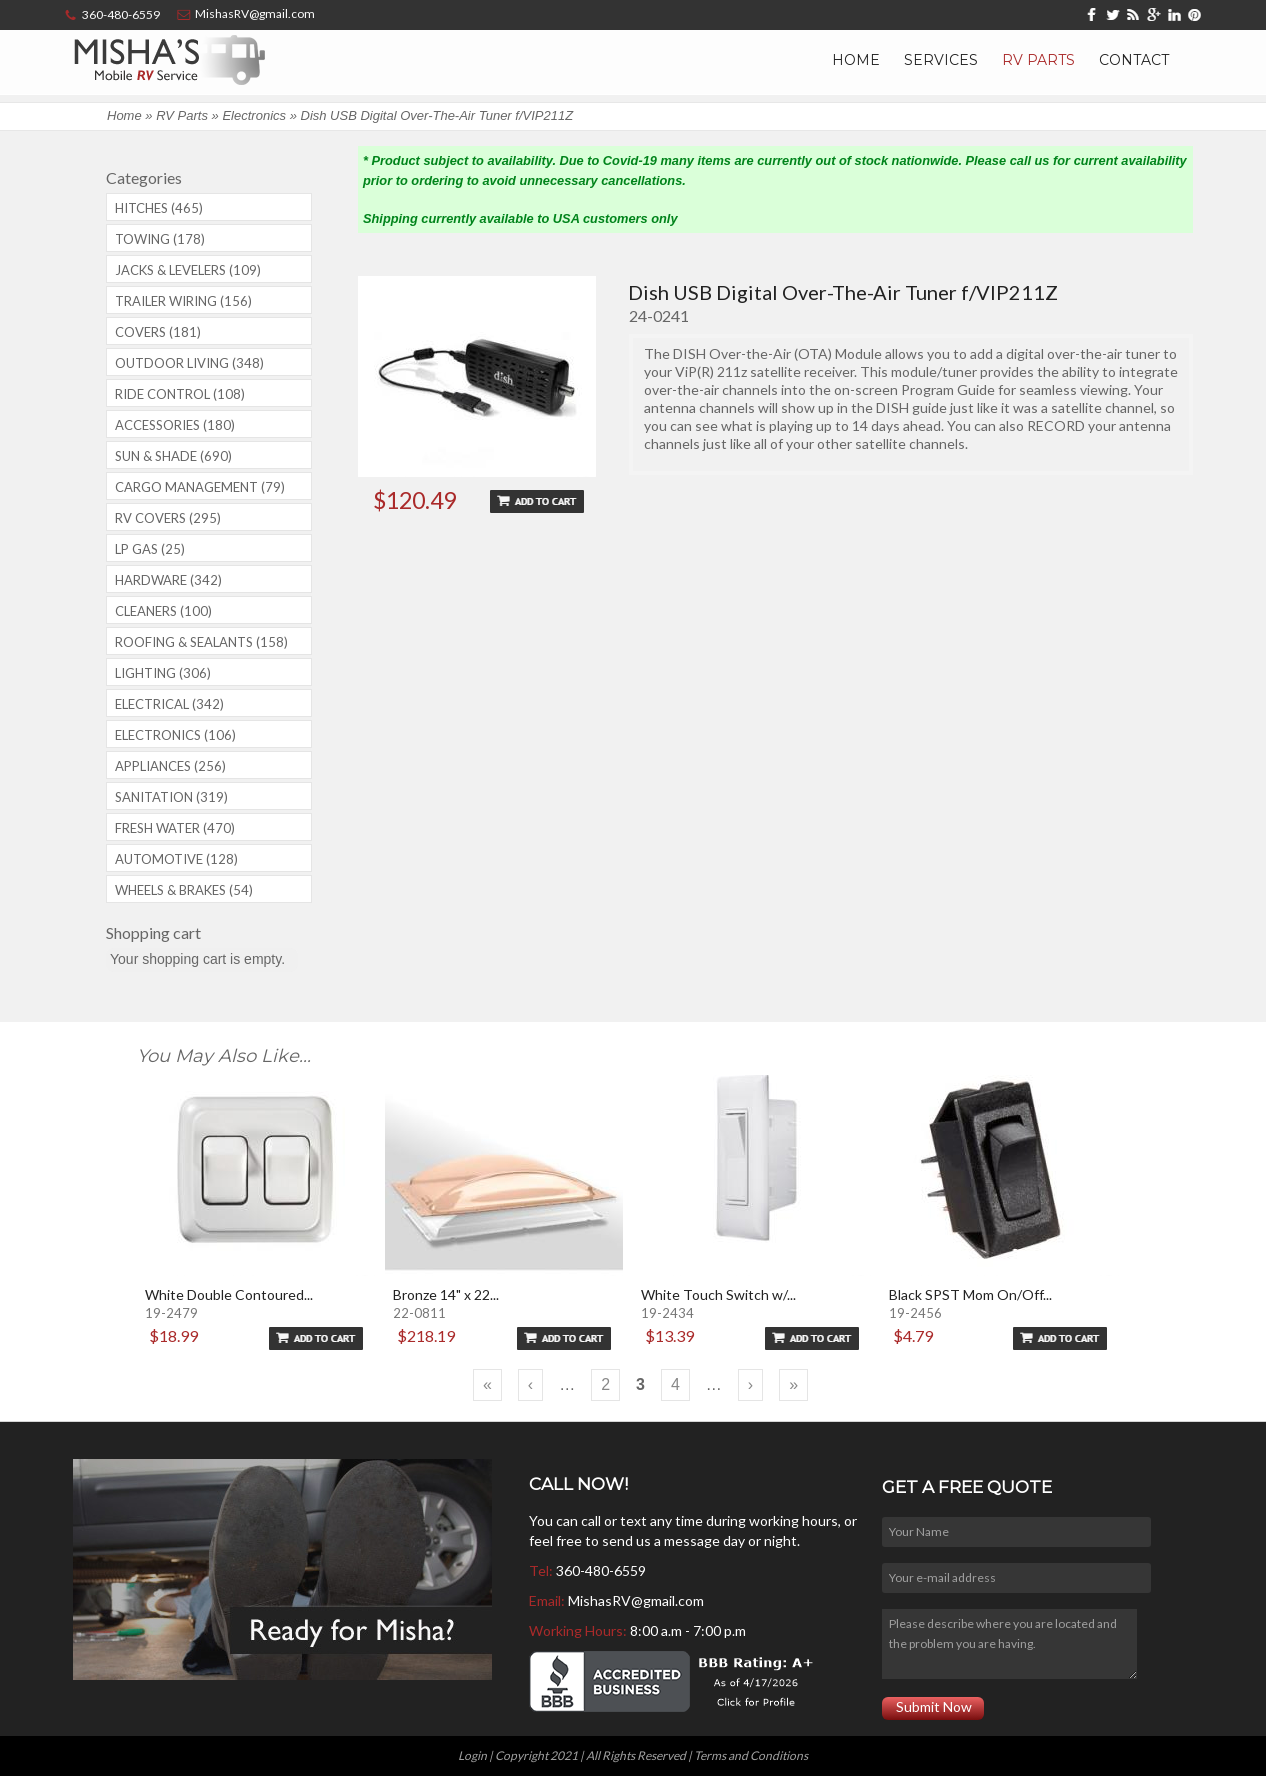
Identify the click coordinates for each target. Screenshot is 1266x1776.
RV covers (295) (168, 518)
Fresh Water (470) (175, 828)
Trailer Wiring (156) (183, 301)
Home (856, 60)
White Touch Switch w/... (718, 1294)
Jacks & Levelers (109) (188, 270)
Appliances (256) (170, 766)
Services (941, 60)
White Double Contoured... (229, 1294)
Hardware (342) (168, 580)
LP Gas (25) (150, 549)
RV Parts (1038, 60)
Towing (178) (160, 239)
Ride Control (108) (180, 394)
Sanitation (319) (171, 797)
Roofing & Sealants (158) (201, 642)
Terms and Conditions (751, 1755)
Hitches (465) (159, 208)
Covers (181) (158, 332)
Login (472, 1755)
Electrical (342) (169, 704)
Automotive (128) (176, 859)
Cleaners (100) (163, 611)
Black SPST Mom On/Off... (970, 1294)
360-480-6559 (601, 1570)
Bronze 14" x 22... (446, 1294)
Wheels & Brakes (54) (184, 890)
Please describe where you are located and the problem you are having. (1009, 1644)
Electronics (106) (175, 735)
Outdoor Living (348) (189, 363)
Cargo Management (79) (200, 487)
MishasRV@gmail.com (636, 1600)
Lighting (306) (163, 673)
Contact (1134, 60)
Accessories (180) (175, 425)
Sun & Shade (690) (173, 456)
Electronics (254, 115)
